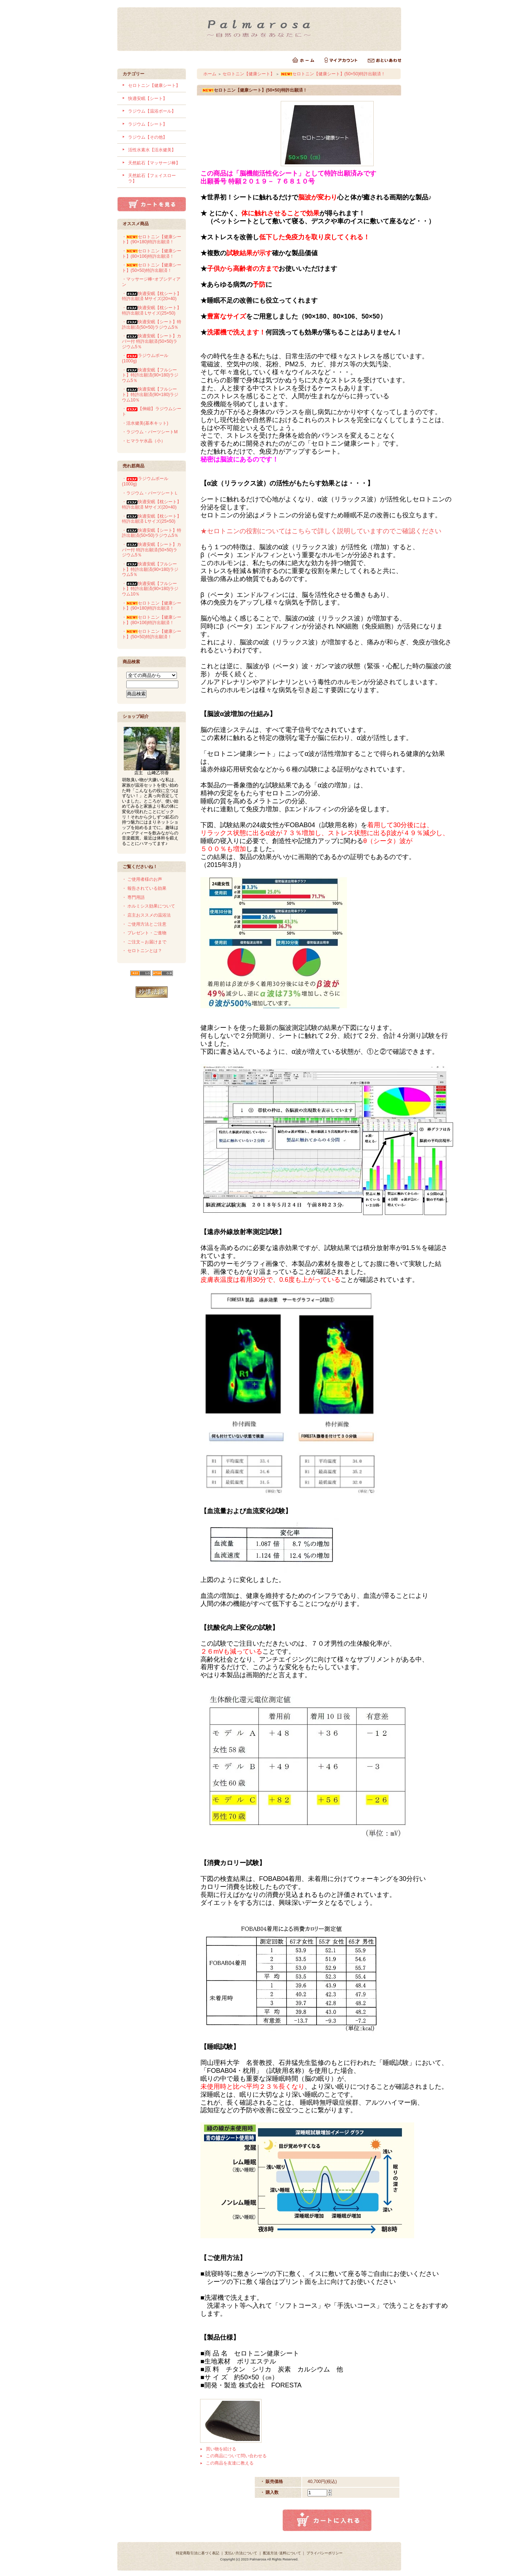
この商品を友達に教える (230, 2463)
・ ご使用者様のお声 (142, 879)
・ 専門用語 (133, 897)
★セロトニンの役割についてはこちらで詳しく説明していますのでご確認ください (320, 531)
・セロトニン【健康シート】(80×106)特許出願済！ (151, 253)
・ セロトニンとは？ (142, 950)
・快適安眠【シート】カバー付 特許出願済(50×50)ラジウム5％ (151, 341)
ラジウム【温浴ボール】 (152, 111)
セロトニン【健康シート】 (154, 85)
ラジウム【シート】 (147, 124)
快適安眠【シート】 (147, 98)
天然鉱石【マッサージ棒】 (154, 162)
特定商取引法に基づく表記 (197, 2553)
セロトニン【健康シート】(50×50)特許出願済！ (333, 73)
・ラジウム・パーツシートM (150, 431)
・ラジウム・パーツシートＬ (150, 493)
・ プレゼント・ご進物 (144, 932)
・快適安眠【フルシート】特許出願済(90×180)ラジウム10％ (150, 394)
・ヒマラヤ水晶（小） (143, 440)
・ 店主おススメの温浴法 (146, 915)
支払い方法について (241, 2553)
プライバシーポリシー (324, 2553)
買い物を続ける (221, 2448)
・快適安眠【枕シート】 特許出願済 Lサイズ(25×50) (151, 310)
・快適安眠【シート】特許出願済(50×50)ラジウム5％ (151, 324)
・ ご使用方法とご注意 (144, 924)
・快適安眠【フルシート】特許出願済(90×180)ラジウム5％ (150, 375)
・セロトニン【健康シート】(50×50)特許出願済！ (151, 267)
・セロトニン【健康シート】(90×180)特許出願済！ (151, 239)
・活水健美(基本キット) (145, 423)
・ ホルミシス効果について (148, 906)
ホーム (209, 73)
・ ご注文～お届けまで (144, 941)
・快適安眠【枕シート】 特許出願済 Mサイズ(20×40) (151, 296)
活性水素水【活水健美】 (152, 149)
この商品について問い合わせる (236, 2455)
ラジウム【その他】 (147, 137)
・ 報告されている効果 (144, 888)
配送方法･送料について (282, 2553)
